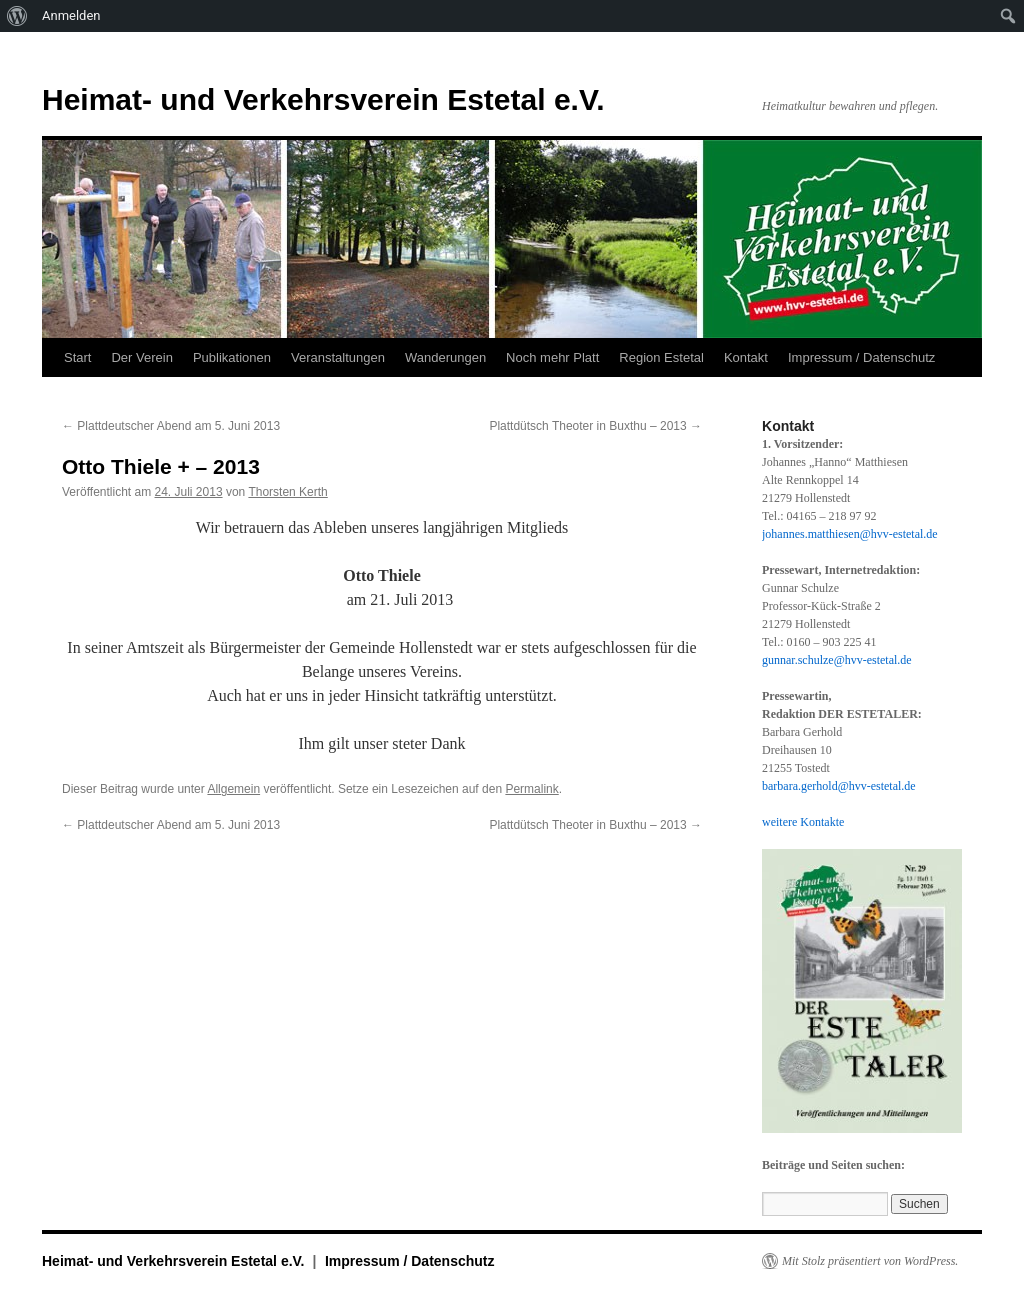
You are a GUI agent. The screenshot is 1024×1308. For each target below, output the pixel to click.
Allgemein (233, 789)
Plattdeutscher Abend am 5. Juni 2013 (171, 426)
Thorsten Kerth (287, 492)
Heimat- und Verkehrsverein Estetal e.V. (323, 99)
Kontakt (746, 357)
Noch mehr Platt (552, 357)
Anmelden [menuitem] (71, 15)
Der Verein (141, 357)
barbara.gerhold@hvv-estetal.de (839, 786)
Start (77, 357)
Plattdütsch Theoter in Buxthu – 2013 (595, 426)
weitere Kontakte (803, 822)
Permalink (531, 789)
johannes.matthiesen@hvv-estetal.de (850, 534)
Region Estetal (661, 357)
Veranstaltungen (338, 357)
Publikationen (232, 357)
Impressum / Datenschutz (861, 357)
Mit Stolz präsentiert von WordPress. (870, 1261)
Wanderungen (445, 357)
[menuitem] (17, 16)
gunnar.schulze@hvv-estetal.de (837, 660)
